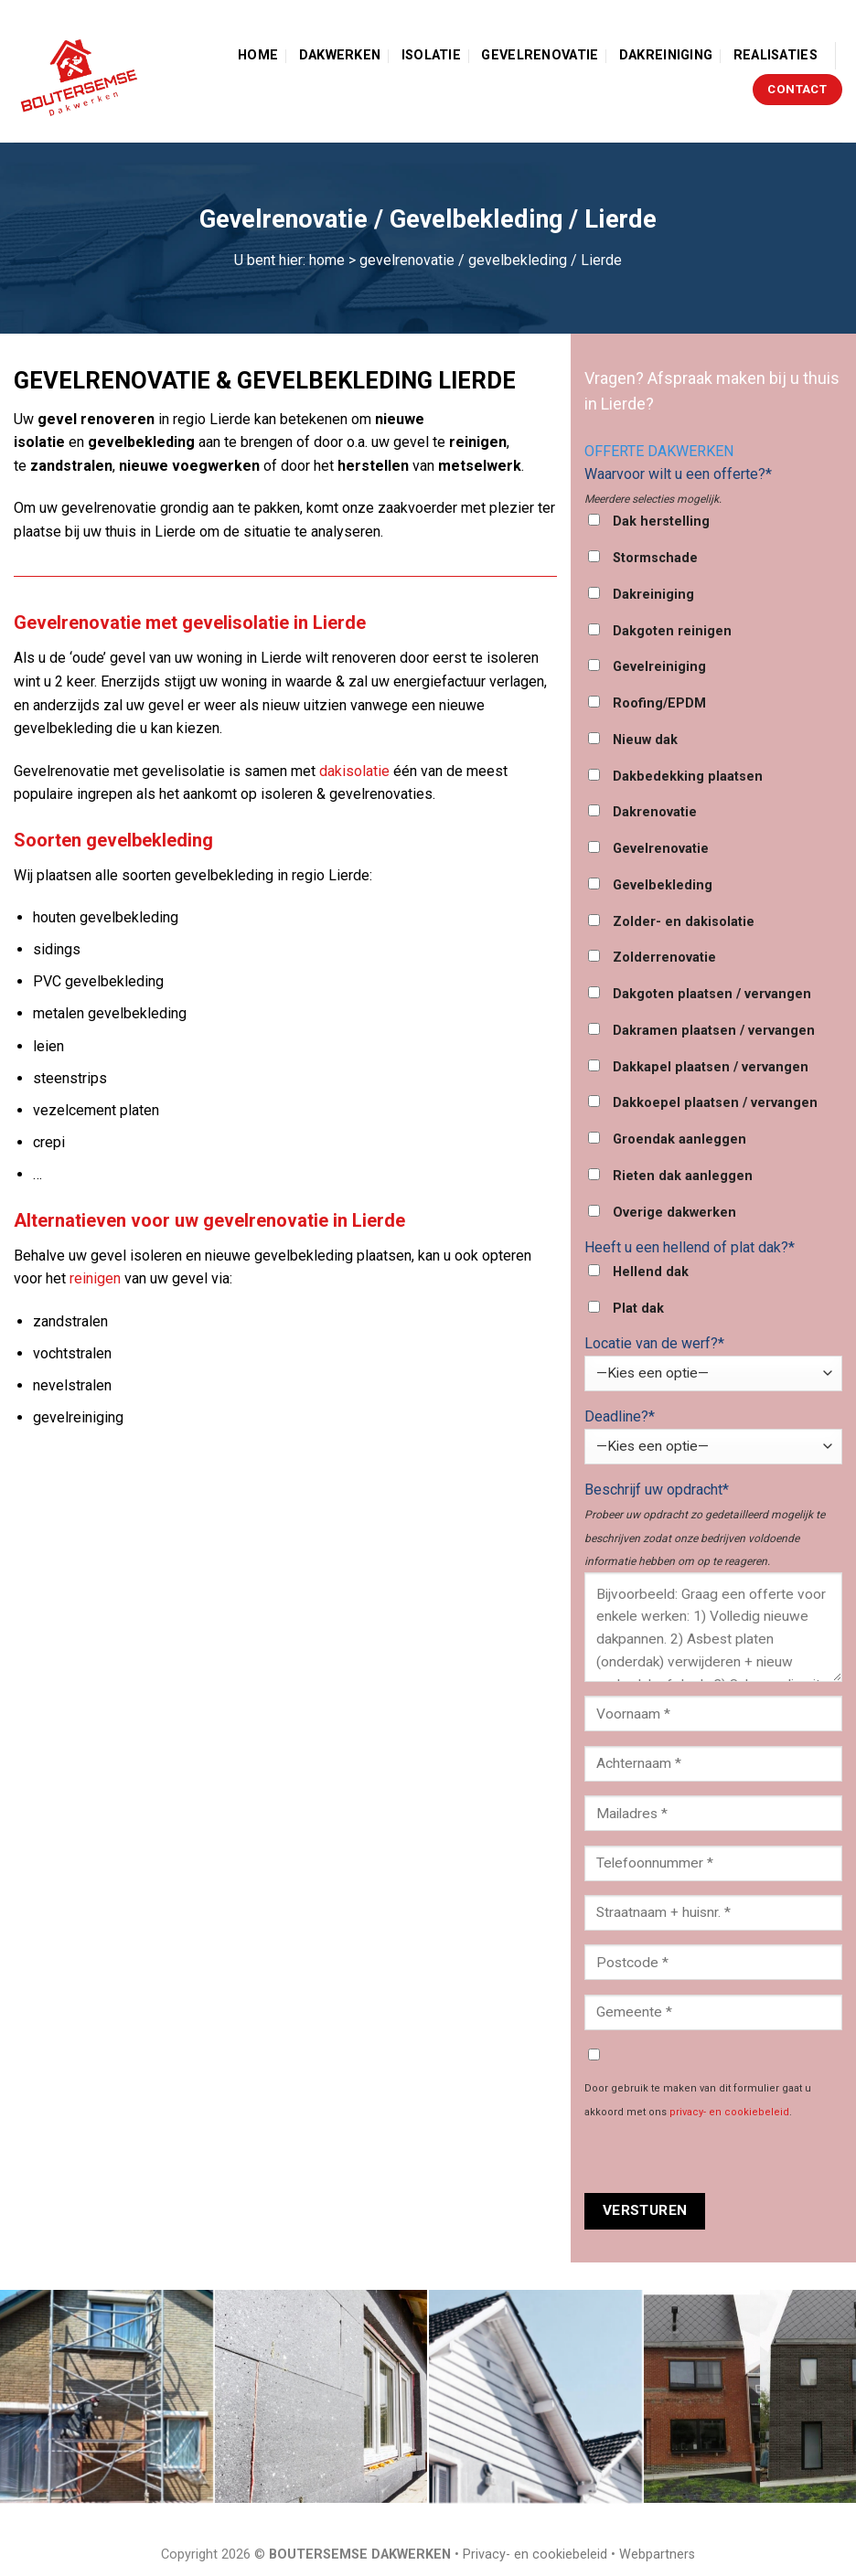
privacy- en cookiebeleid (729, 2112)
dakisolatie (354, 771)
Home (258, 55)
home (327, 260)
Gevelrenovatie (539, 55)
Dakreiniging (665, 55)
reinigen (95, 1278)
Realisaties (775, 55)
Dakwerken (340, 55)
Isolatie (431, 55)
